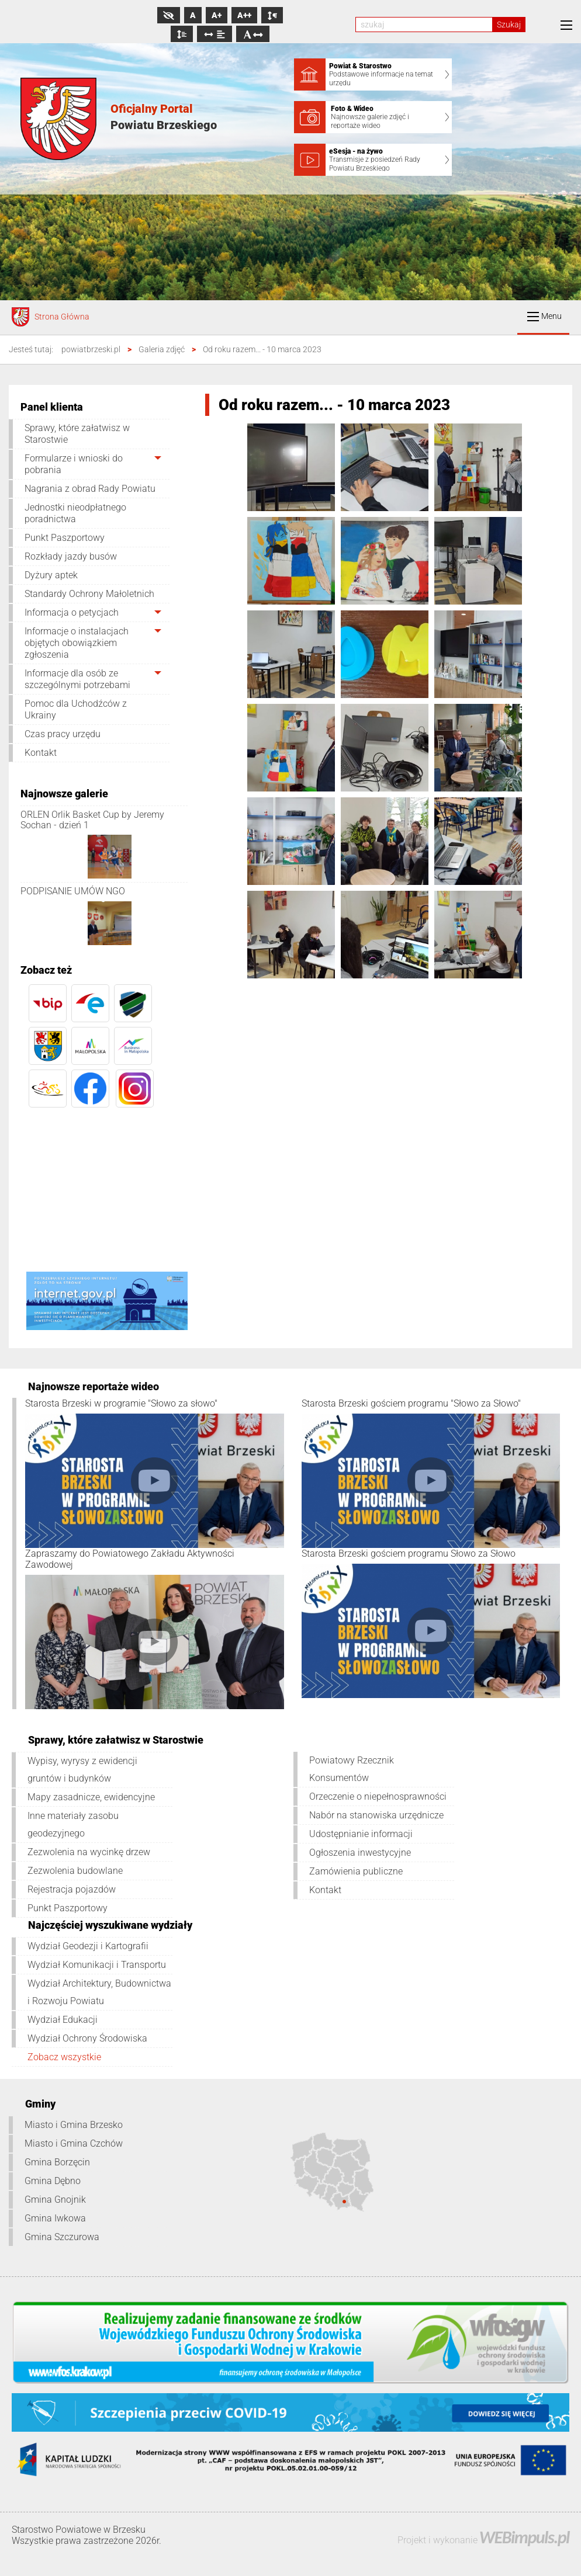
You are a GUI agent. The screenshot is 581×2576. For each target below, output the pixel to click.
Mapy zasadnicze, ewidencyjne (91, 1797)
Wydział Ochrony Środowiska (87, 2038)
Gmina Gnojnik (55, 2199)
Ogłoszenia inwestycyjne (360, 1852)
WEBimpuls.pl (524, 2537)
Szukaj (509, 24)
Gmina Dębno (53, 2180)
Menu (544, 316)
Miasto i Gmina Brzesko (74, 2124)
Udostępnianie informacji (361, 1833)
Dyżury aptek (51, 575)
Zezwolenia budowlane (75, 1870)
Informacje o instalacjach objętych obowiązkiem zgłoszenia (77, 643)
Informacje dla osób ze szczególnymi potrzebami (77, 679)
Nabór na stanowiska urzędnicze (376, 1815)
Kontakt (41, 752)
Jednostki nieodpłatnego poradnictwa (75, 513)
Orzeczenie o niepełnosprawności (378, 1796)
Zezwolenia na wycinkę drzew (88, 1852)
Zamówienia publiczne (356, 1871)
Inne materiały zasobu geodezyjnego (73, 1824)
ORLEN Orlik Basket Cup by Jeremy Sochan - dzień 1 (92, 820)
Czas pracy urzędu (63, 734)
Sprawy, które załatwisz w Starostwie (77, 433)
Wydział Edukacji (62, 2019)
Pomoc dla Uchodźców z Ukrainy (76, 709)
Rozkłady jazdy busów (71, 556)
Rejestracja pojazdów (71, 1889)
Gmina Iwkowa (55, 2218)
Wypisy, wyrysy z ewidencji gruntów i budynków (82, 1769)
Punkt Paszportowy (65, 537)
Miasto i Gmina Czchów (74, 2143)
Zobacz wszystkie (64, 2057)
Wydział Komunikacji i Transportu (96, 1964)
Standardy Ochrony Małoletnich (89, 593)
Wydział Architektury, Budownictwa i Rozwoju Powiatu (99, 1992)
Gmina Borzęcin (57, 2162)
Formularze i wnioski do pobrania (74, 464)
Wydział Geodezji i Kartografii (87, 1946)
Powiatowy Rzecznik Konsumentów (351, 1769)
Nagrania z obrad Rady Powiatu (90, 488)
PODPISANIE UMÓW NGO (72, 891)
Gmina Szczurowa (62, 2236)
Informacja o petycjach (72, 612)
